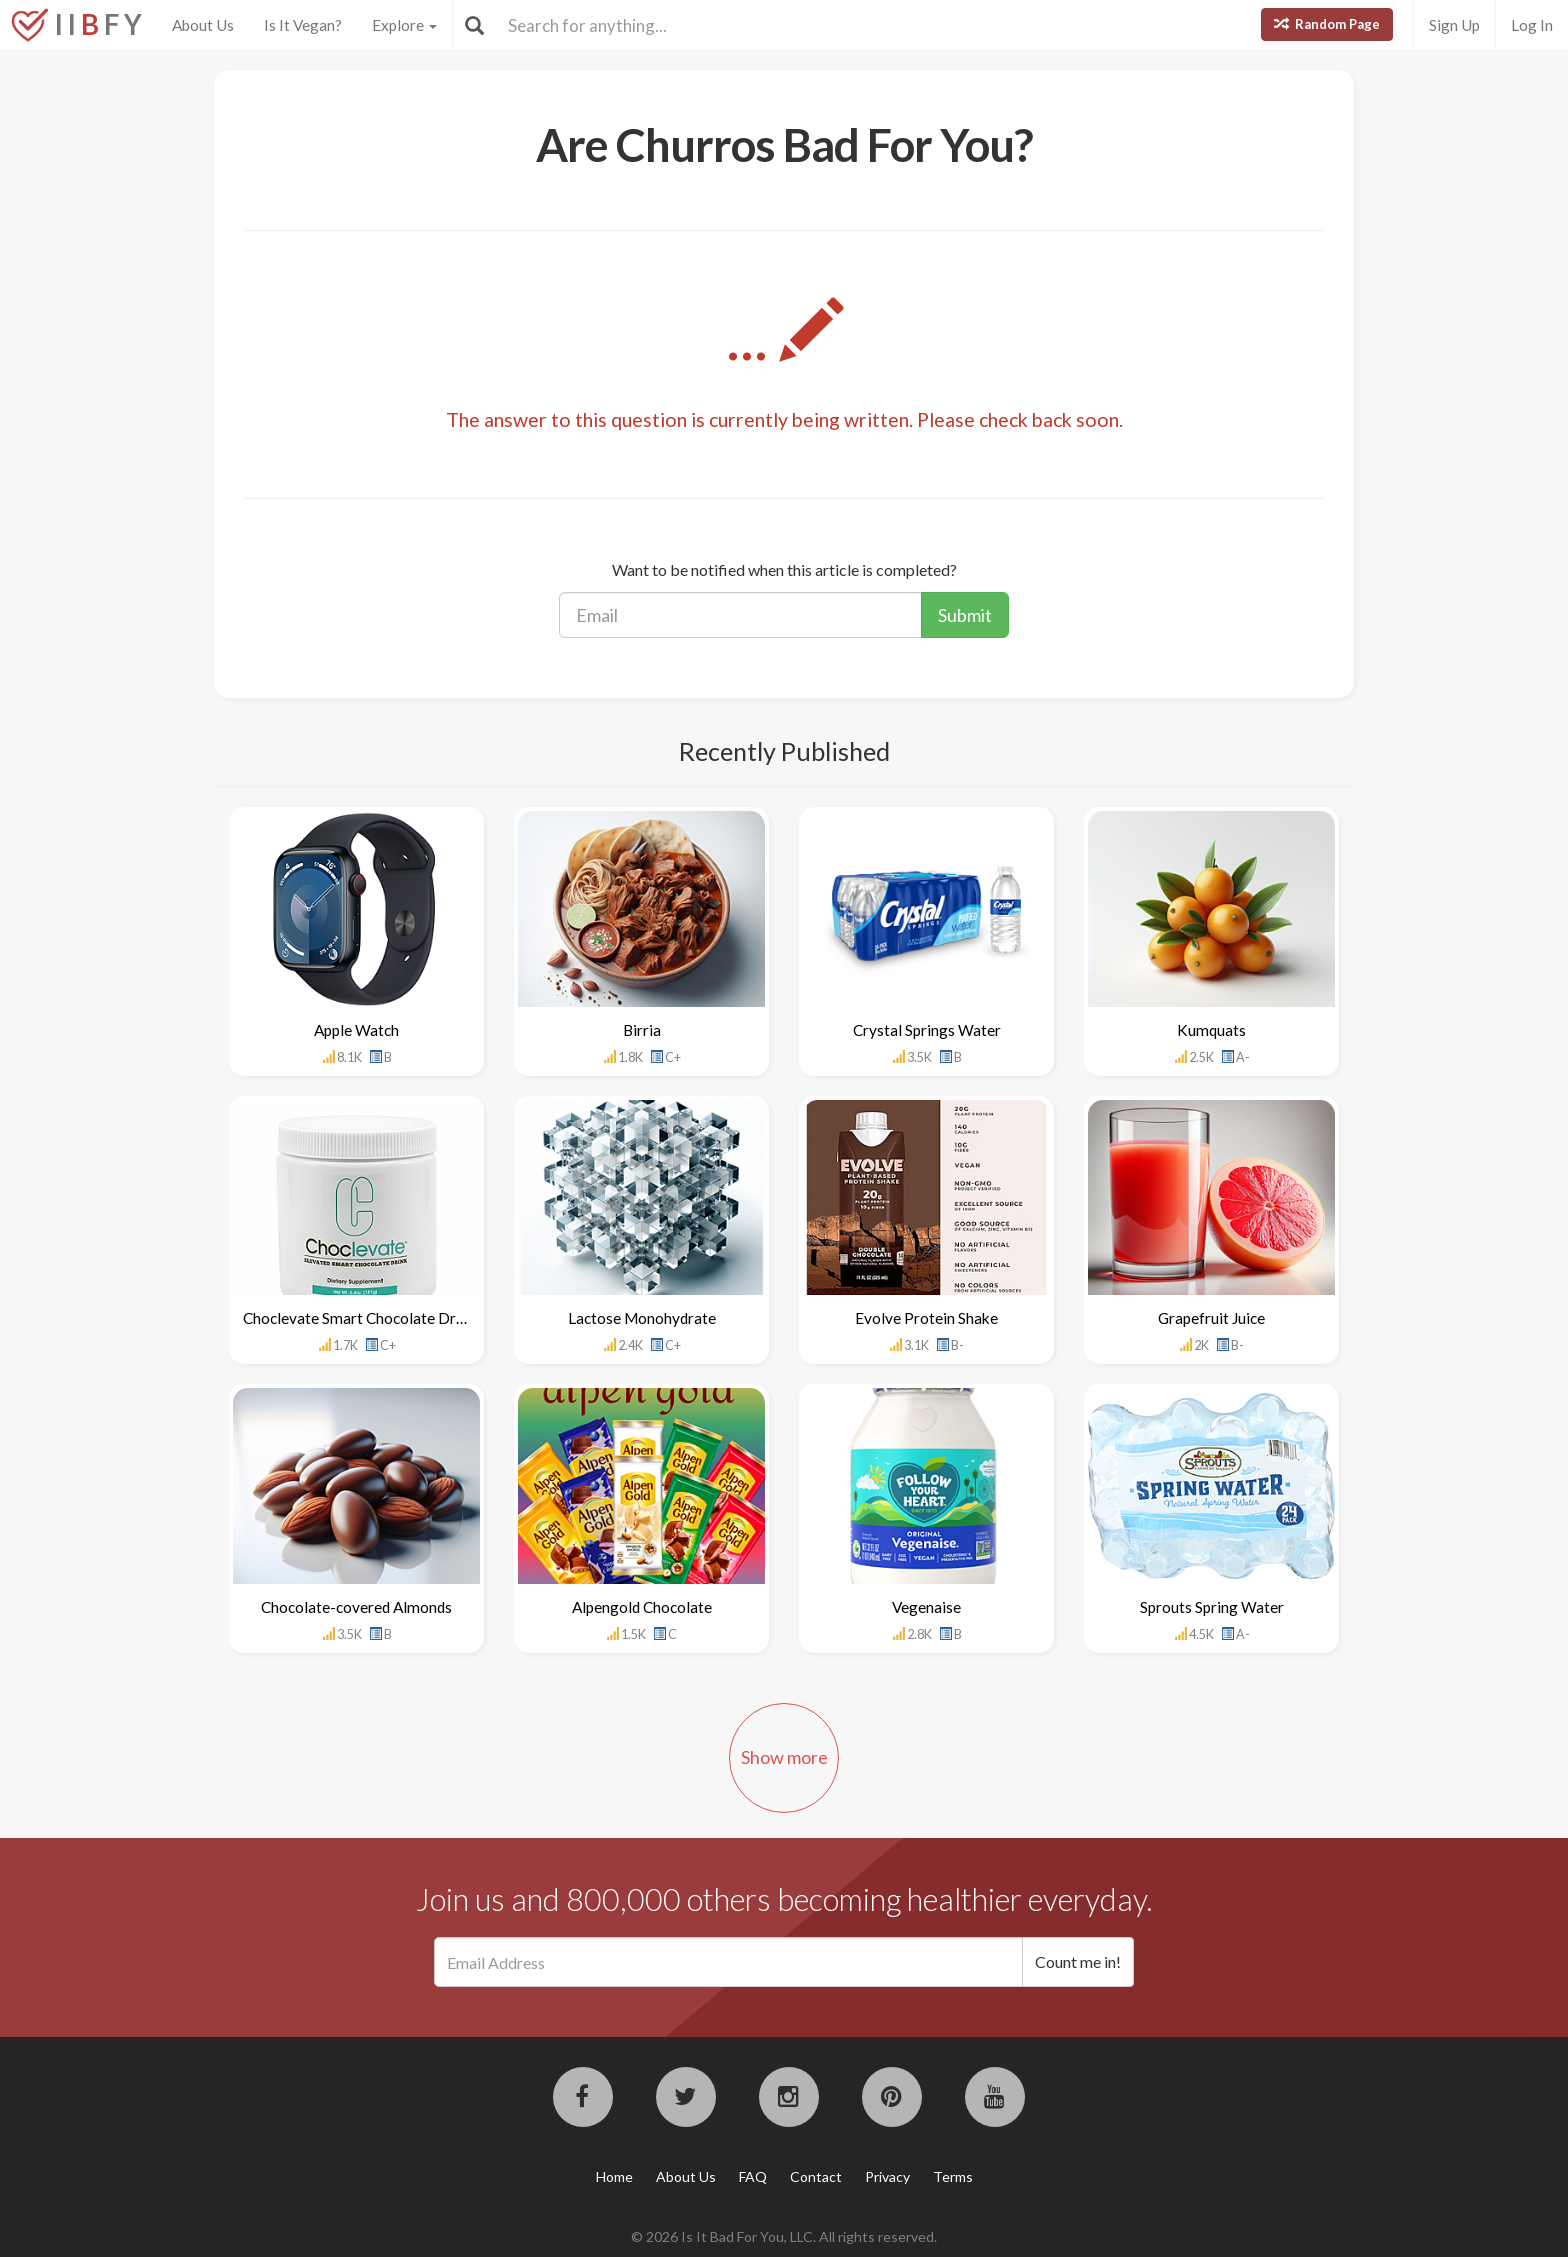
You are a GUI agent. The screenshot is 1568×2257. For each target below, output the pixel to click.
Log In (1532, 25)
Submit (965, 615)
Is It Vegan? (303, 25)
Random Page (1327, 24)
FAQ (753, 2176)
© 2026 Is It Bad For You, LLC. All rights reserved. (784, 2236)
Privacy (887, 2176)
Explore (404, 25)
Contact (816, 2176)
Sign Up (1454, 25)
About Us (203, 25)
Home (614, 2176)
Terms (953, 2176)
